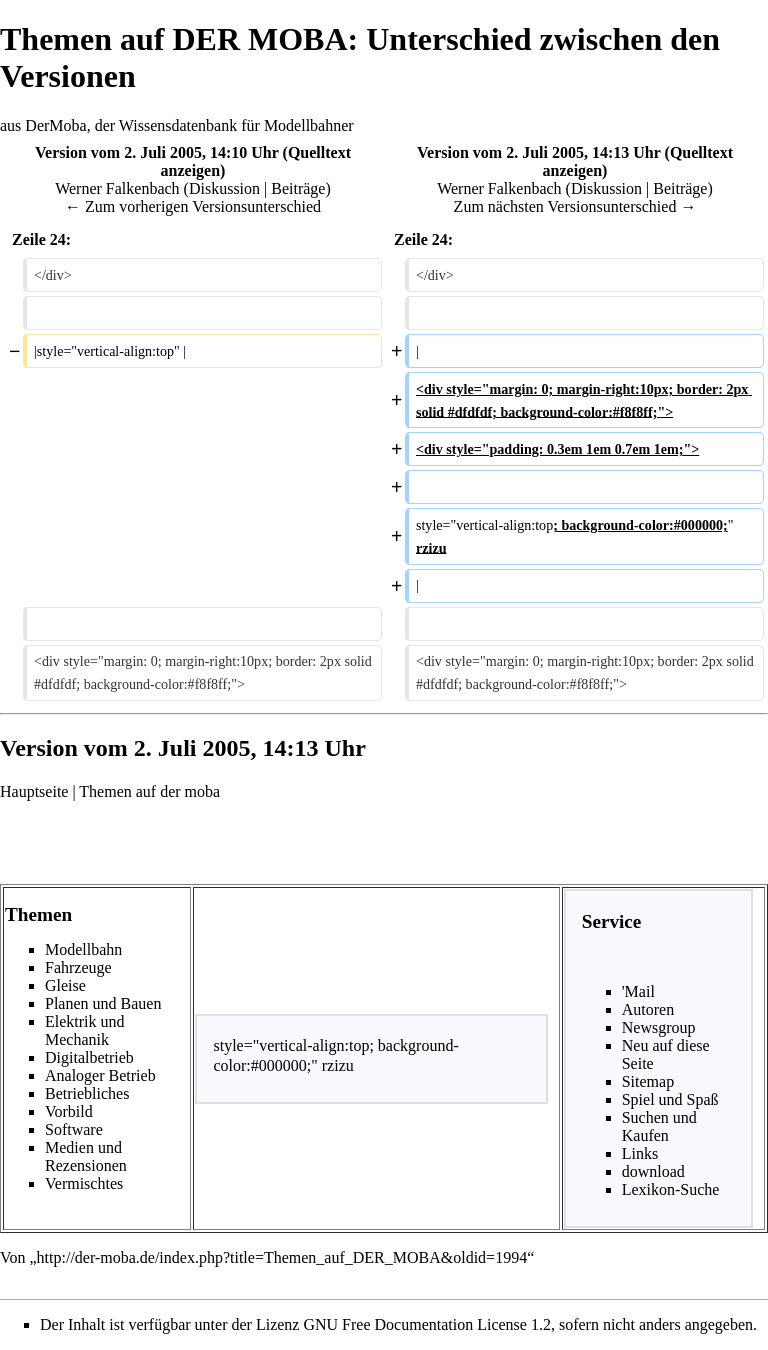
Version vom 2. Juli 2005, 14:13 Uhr (539, 152)
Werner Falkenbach (117, 188)
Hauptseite (34, 791)
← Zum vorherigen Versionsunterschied (193, 206)
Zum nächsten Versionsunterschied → (575, 206)
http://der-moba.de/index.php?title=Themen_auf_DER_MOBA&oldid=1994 (282, 1257)
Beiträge (298, 188)
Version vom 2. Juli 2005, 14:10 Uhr (157, 152)
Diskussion (224, 188)
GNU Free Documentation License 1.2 (426, 1324)
